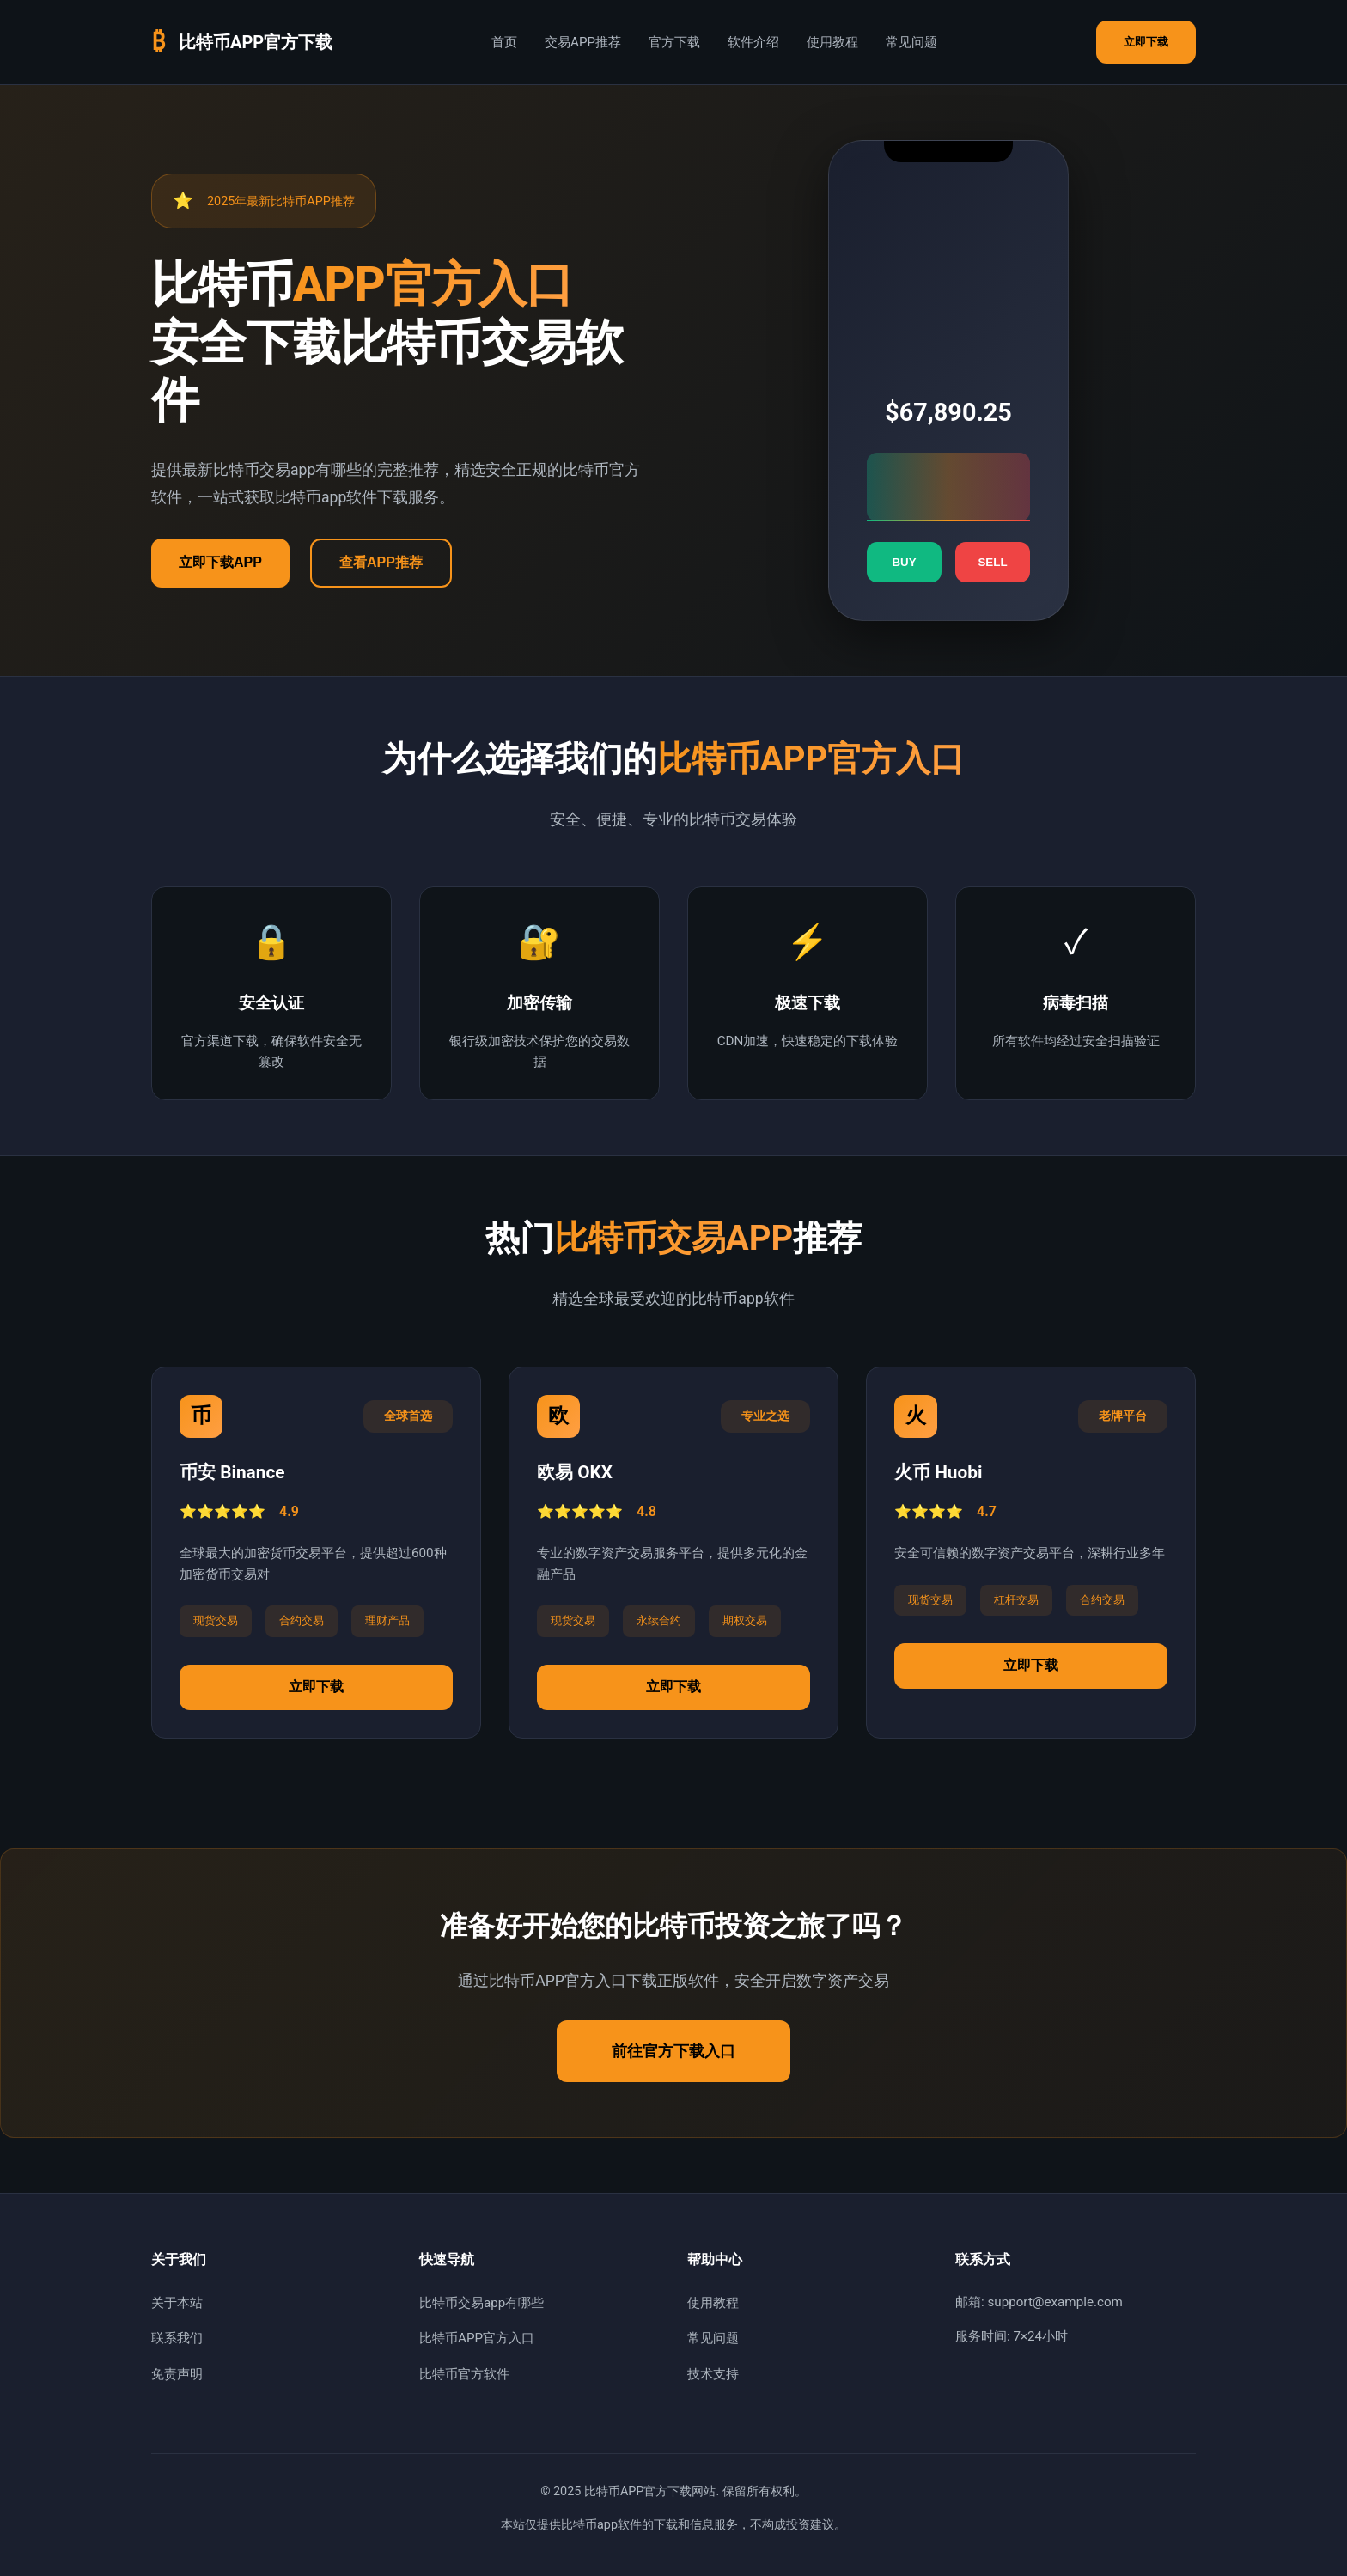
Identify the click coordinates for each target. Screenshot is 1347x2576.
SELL (992, 562)
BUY (904, 562)
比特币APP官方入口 (476, 2338)
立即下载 (1146, 41)
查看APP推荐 (381, 562)
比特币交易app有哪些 (481, 2303)
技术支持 (713, 2374)
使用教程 (832, 42)
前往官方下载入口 (673, 2051)
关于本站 (177, 2303)
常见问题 (911, 42)
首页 (504, 42)
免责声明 (177, 2374)
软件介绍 (753, 42)
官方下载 (674, 42)
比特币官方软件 (464, 2374)
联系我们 (177, 2338)
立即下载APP (220, 562)
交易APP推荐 (583, 42)
